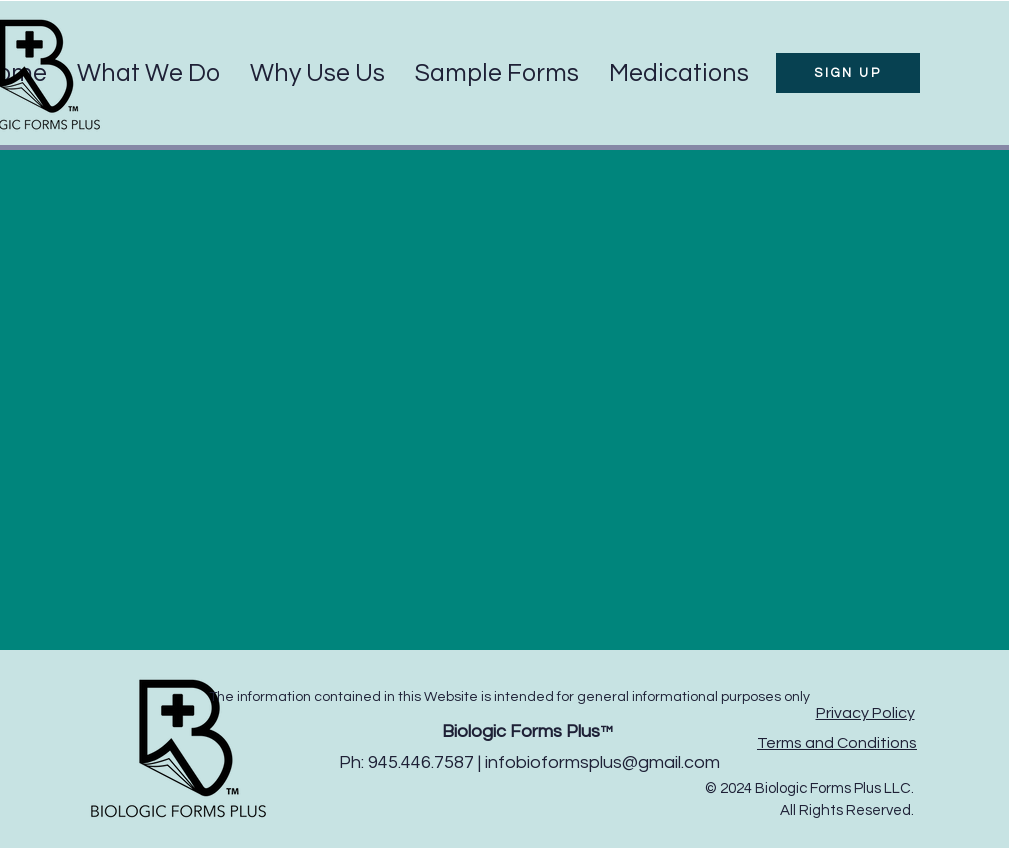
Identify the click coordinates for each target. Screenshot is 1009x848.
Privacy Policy (865, 713)
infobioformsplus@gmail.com (602, 762)
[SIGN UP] (848, 73)
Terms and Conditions (837, 743)
